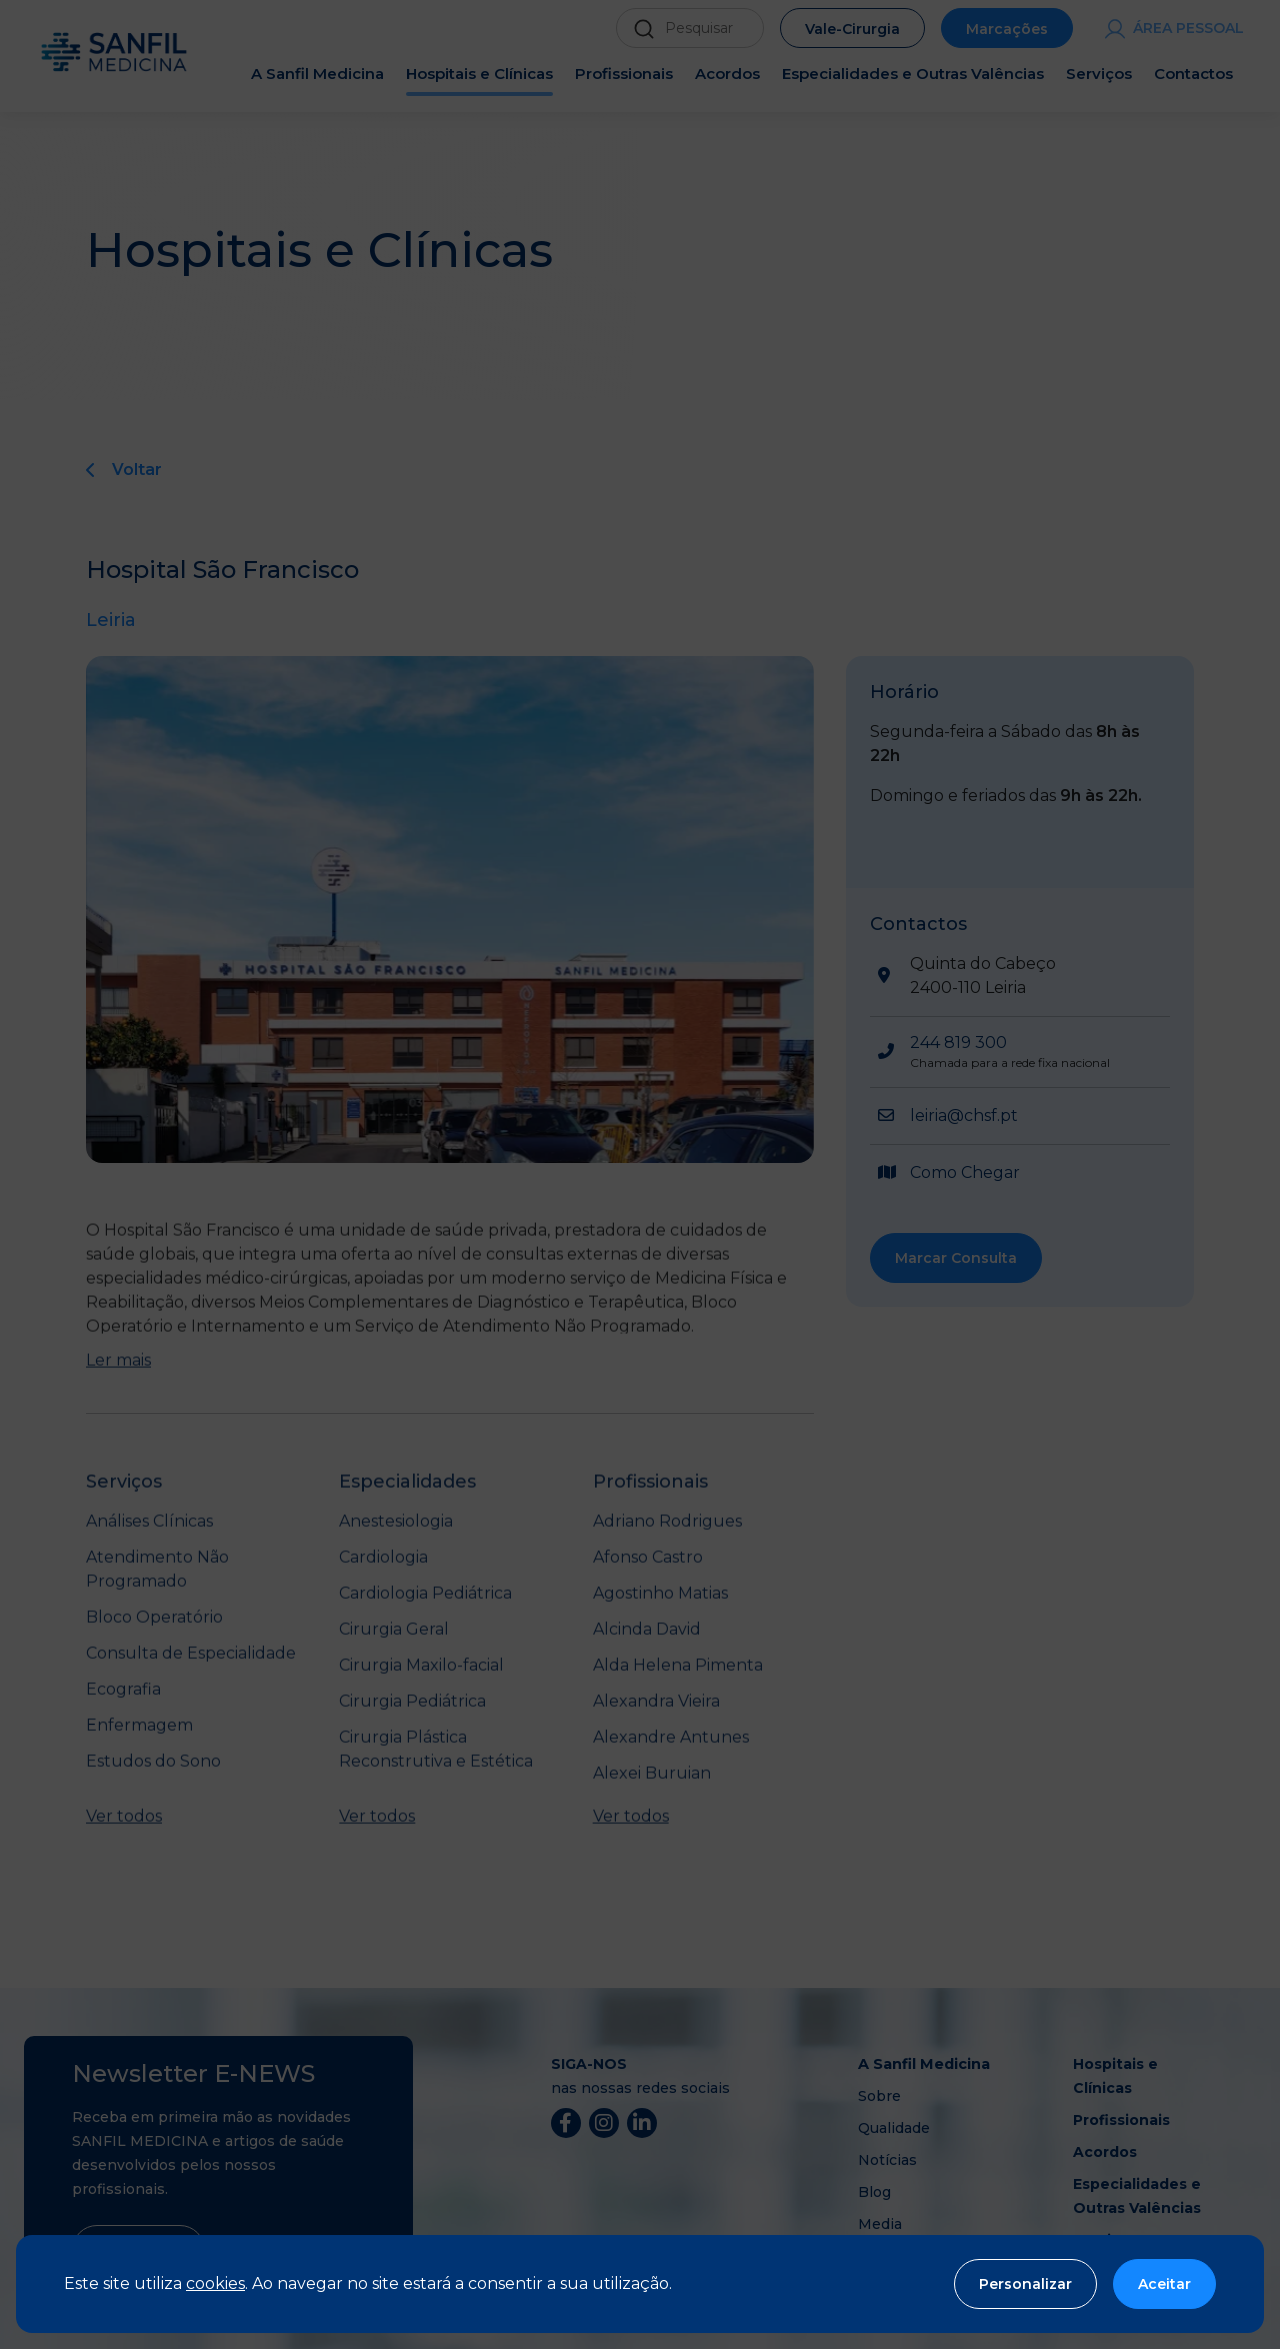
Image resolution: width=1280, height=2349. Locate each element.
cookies (215, 2283)
